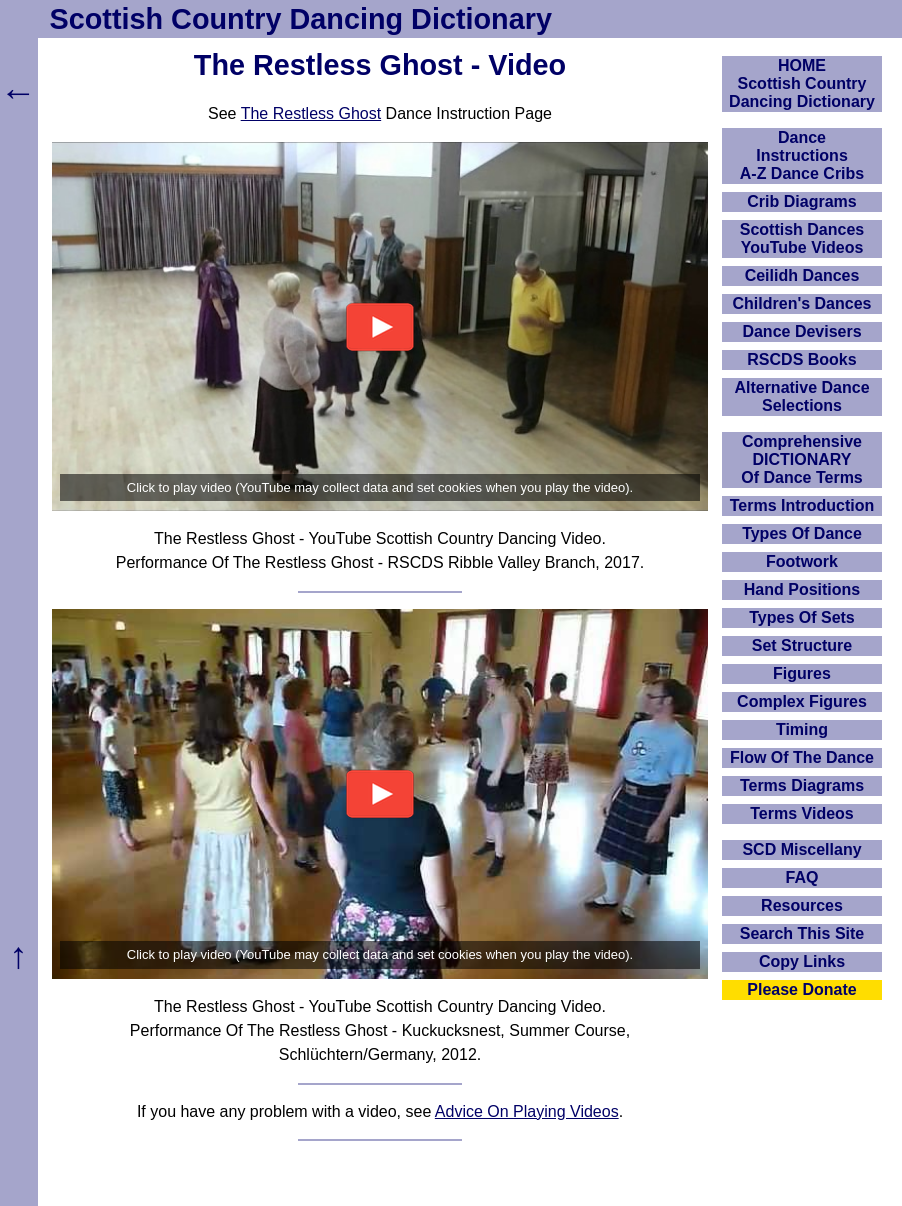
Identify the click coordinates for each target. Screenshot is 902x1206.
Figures (802, 673)
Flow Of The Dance (802, 757)
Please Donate (801, 989)
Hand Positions (802, 589)
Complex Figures (802, 701)
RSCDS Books (801, 359)
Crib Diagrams (801, 201)
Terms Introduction (802, 505)
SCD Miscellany (801, 849)
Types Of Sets (802, 617)
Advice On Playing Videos (527, 1111)
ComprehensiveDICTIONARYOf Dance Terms (802, 459)
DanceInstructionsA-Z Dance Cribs (802, 155)
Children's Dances (802, 303)
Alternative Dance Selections (801, 396)
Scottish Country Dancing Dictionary (301, 19)
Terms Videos (801, 813)
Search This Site (802, 933)
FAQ (802, 877)
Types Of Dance (802, 533)
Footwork (802, 561)
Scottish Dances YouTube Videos (802, 238)
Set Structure (802, 645)
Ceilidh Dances (802, 275)
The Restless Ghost (311, 113)
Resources (802, 905)
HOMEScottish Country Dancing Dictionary (802, 83)
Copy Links (802, 961)
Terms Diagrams (802, 785)
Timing (802, 729)
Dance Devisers (801, 331)
